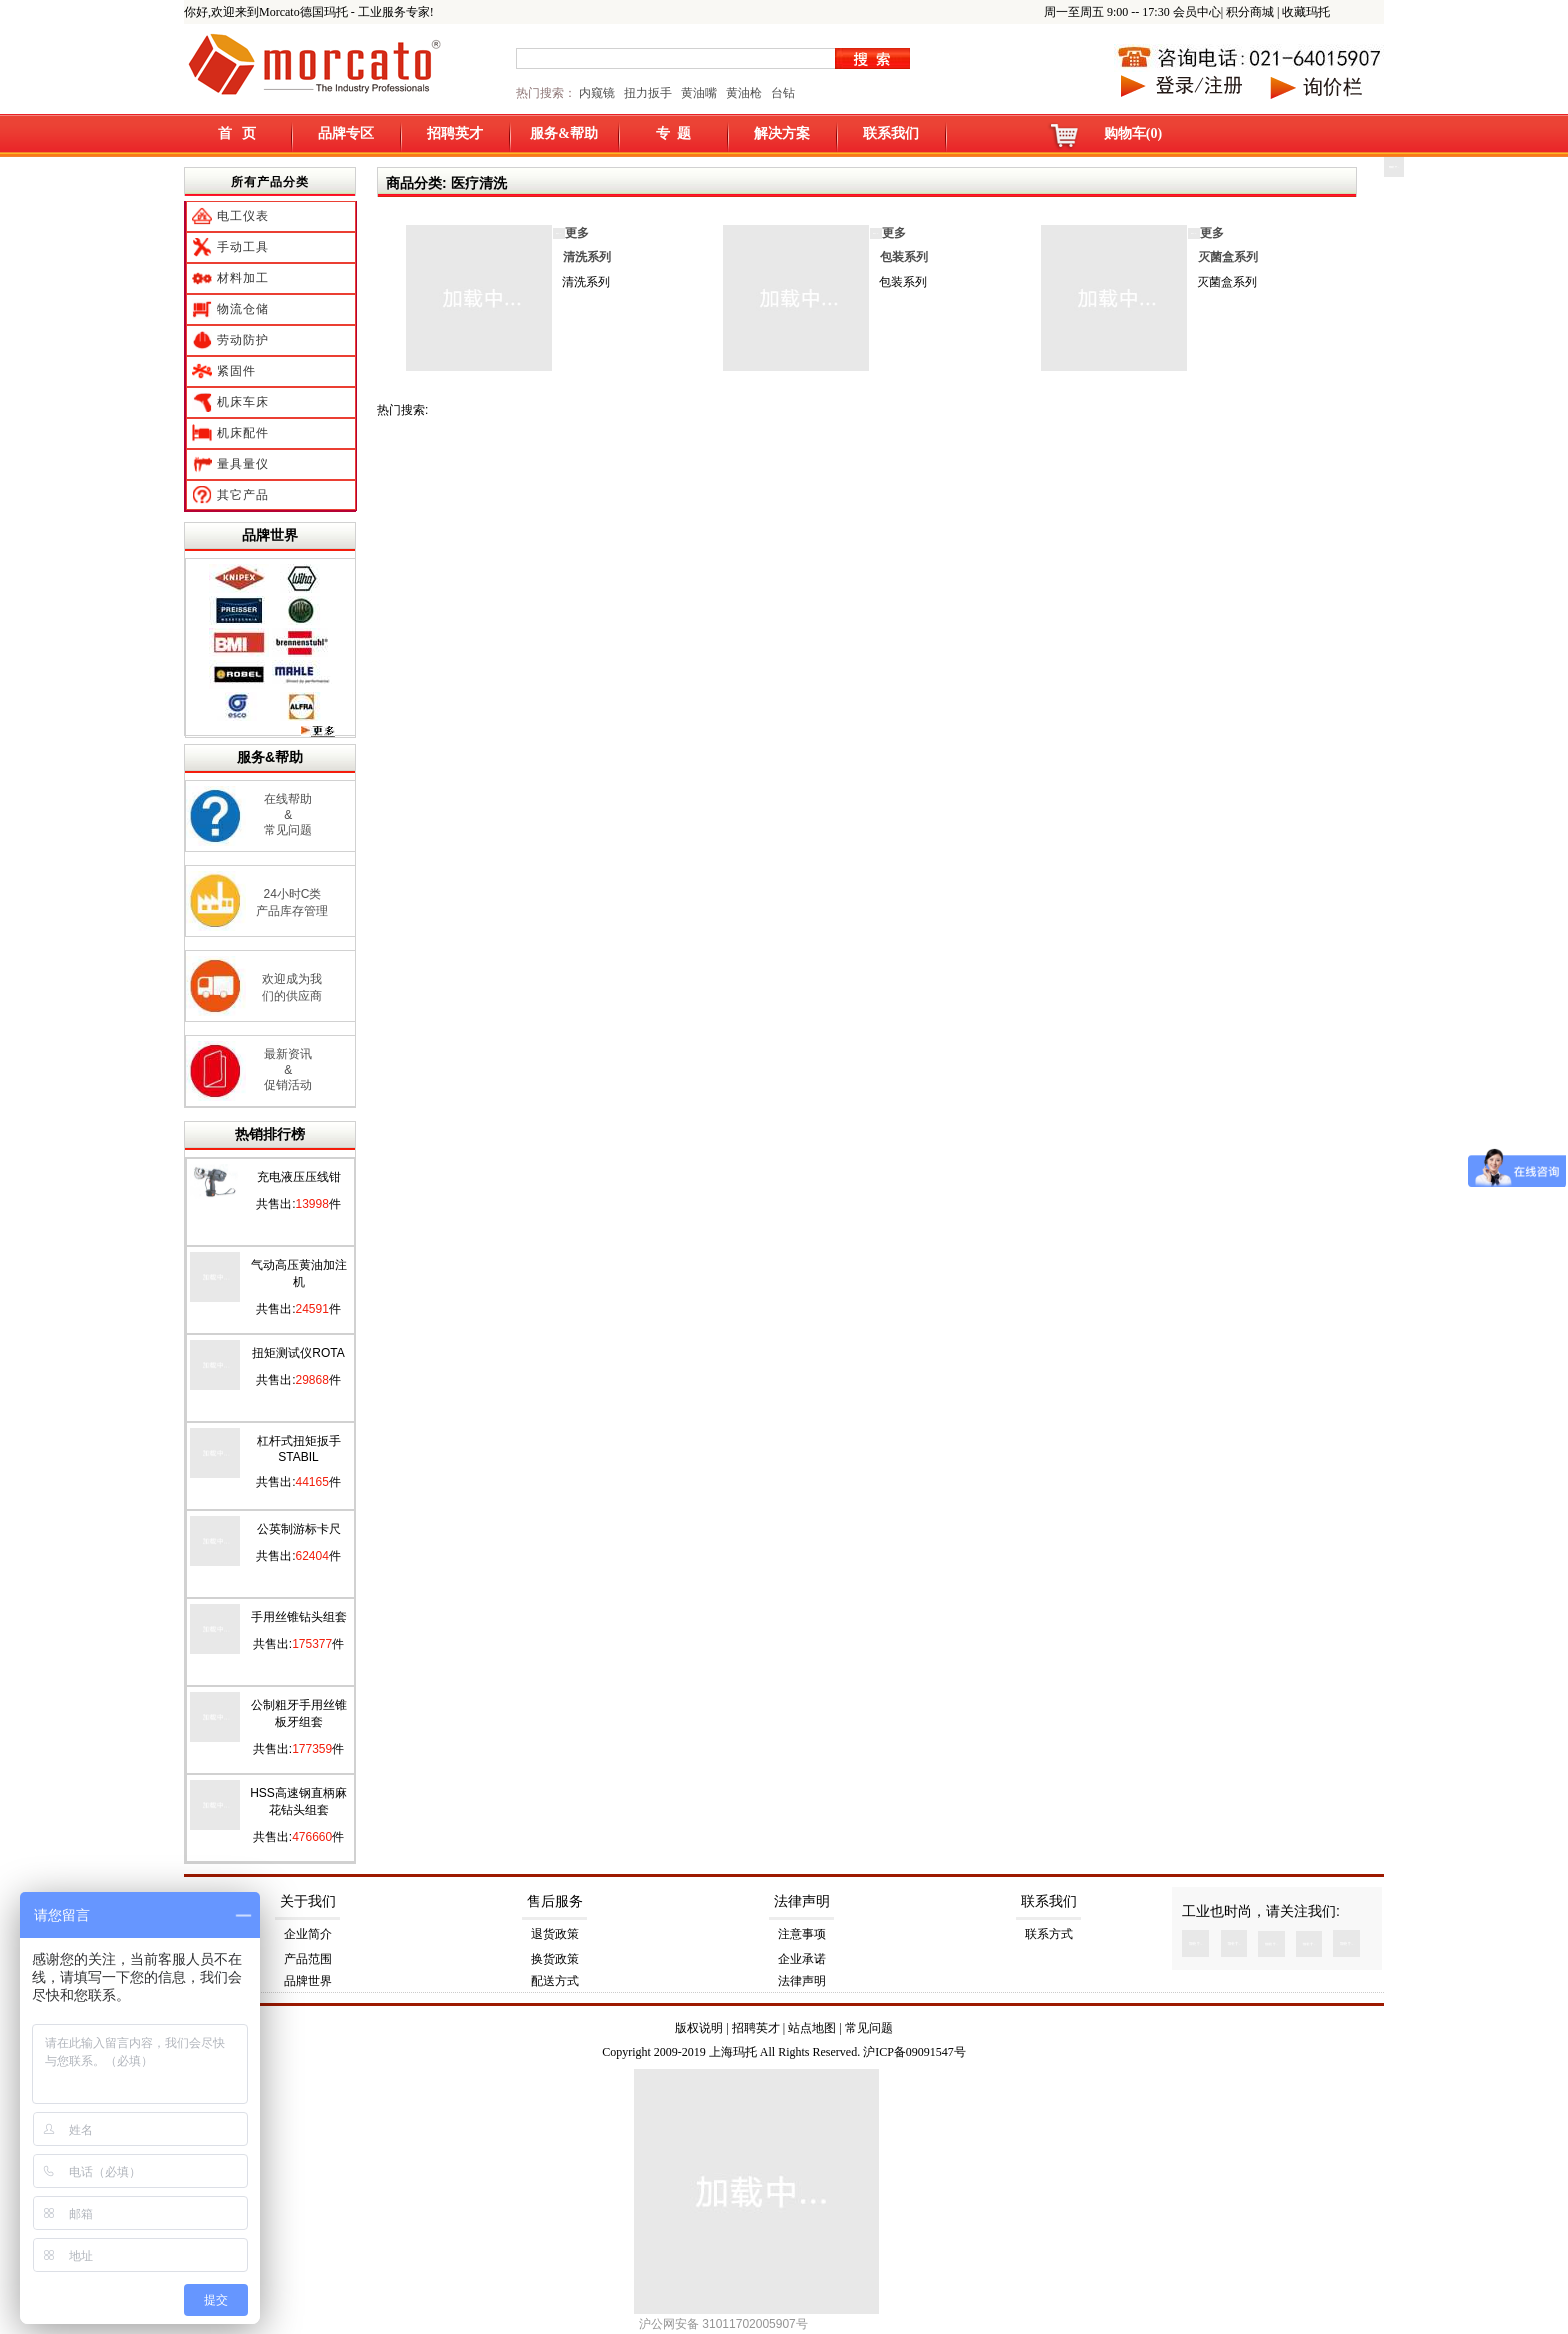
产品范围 (308, 1959)
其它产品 (243, 495)
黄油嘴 (699, 93)
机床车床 (243, 402)
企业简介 (308, 1934)
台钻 (781, 93)
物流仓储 (243, 309)
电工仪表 (243, 216)
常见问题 (869, 2028)
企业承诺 (802, 1959)
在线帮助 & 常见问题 (288, 814)
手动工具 (243, 247)
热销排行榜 (270, 1134)
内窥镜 (597, 93)
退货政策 (555, 1934)
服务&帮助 (564, 133)
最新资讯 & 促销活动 (288, 1069)
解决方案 (782, 133)
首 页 (237, 133)
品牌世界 (270, 535)
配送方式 (555, 1981)
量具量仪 (243, 464)
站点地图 (812, 2028)
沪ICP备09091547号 (914, 2052)
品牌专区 (346, 133)
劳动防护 (243, 340)
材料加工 (243, 278)
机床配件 (243, 433)
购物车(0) (1133, 133)
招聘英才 (455, 133)
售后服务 (555, 1901)
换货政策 (555, 1959)
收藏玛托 (1306, 12)
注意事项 (802, 1934)
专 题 (673, 133)
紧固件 (236, 371)
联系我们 (891, 133)
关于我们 (308, 1901)
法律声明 (802, 1901)
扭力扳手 (648, 93)
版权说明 (699, 2028)
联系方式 (1049, 1934)
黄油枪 (744, 93)
